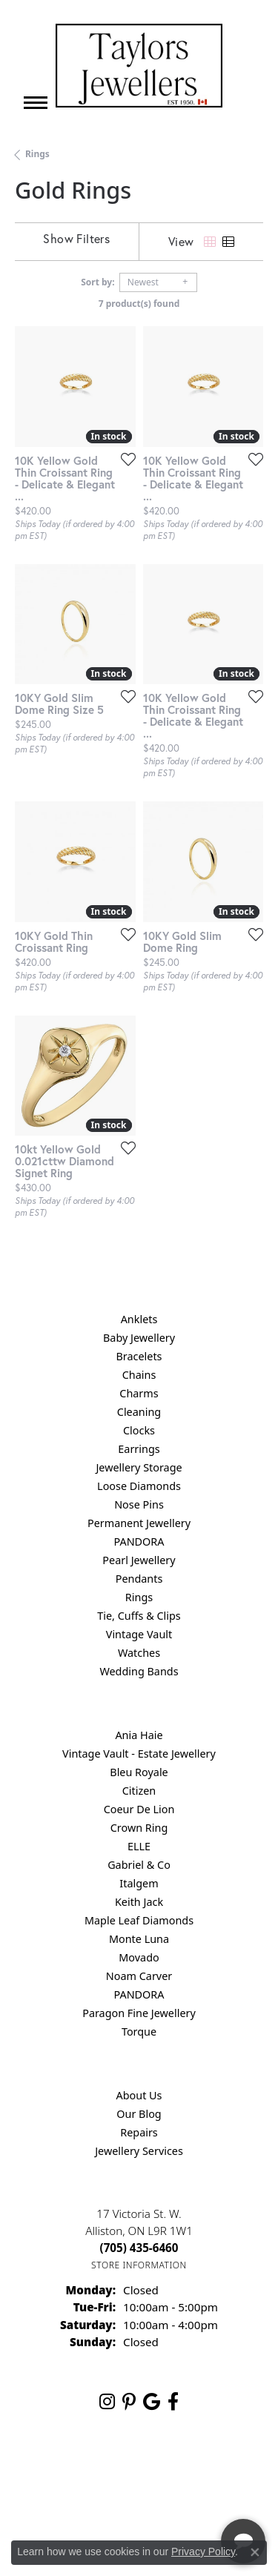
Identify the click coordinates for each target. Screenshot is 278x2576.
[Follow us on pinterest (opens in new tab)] (129, 2402)
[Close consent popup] (255, 2552)
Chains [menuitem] (139, 1375)
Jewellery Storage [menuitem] (139, 1467)
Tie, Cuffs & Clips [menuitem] (139, 1616)
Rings (37, 154)
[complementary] (170, 2494)
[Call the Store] (139, 2247)
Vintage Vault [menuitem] (139, 1634)
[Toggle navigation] (35, 103)
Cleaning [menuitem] (139, 1412)
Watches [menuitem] (139, 1653)
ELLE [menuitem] (139, 1846)
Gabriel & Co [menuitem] (139, 1865)
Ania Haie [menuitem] (138, 1735)
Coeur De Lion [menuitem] (139, 1809)
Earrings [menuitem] (138, 1449)
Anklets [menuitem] (139, 1319)
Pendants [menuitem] (139, 1579)
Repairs (139, 2132)
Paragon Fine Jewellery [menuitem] (139, 2013)
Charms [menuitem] (138, 1393)
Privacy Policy (203, 2551)
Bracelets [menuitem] (139, 1356)
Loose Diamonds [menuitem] (139, 1486)
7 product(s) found (139, 303)
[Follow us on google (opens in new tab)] (151, 2402)
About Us (139, 2095)
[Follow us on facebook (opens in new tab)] (173, 2402)
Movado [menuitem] (139, 1957)
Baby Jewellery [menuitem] (139, 1338)
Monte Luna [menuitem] (139, 1939)
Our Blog (138, 2114)
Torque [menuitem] (139, 2031)
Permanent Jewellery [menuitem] (139, 1523)
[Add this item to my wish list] (124, 459)
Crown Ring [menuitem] (139, 1828)
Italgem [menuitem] (138, 1883)
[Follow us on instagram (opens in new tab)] (107, 2402)
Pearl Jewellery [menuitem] (138, 1560)
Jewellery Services (139, 2151)
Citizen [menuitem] (139, 1791)
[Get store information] (139, 2265)
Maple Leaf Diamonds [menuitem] (139, 1920)
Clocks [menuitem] (139, 1430)
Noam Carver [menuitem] (139, 1976)
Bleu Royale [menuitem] (139, 1772)
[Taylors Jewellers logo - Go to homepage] (139, 65)
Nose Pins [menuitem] (139, 1504)
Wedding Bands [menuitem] (138, 1671)
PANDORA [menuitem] (138, 1541)
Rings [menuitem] (139, 1597)
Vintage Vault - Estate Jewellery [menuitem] (139, 1753)
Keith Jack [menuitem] (139, 1902)
